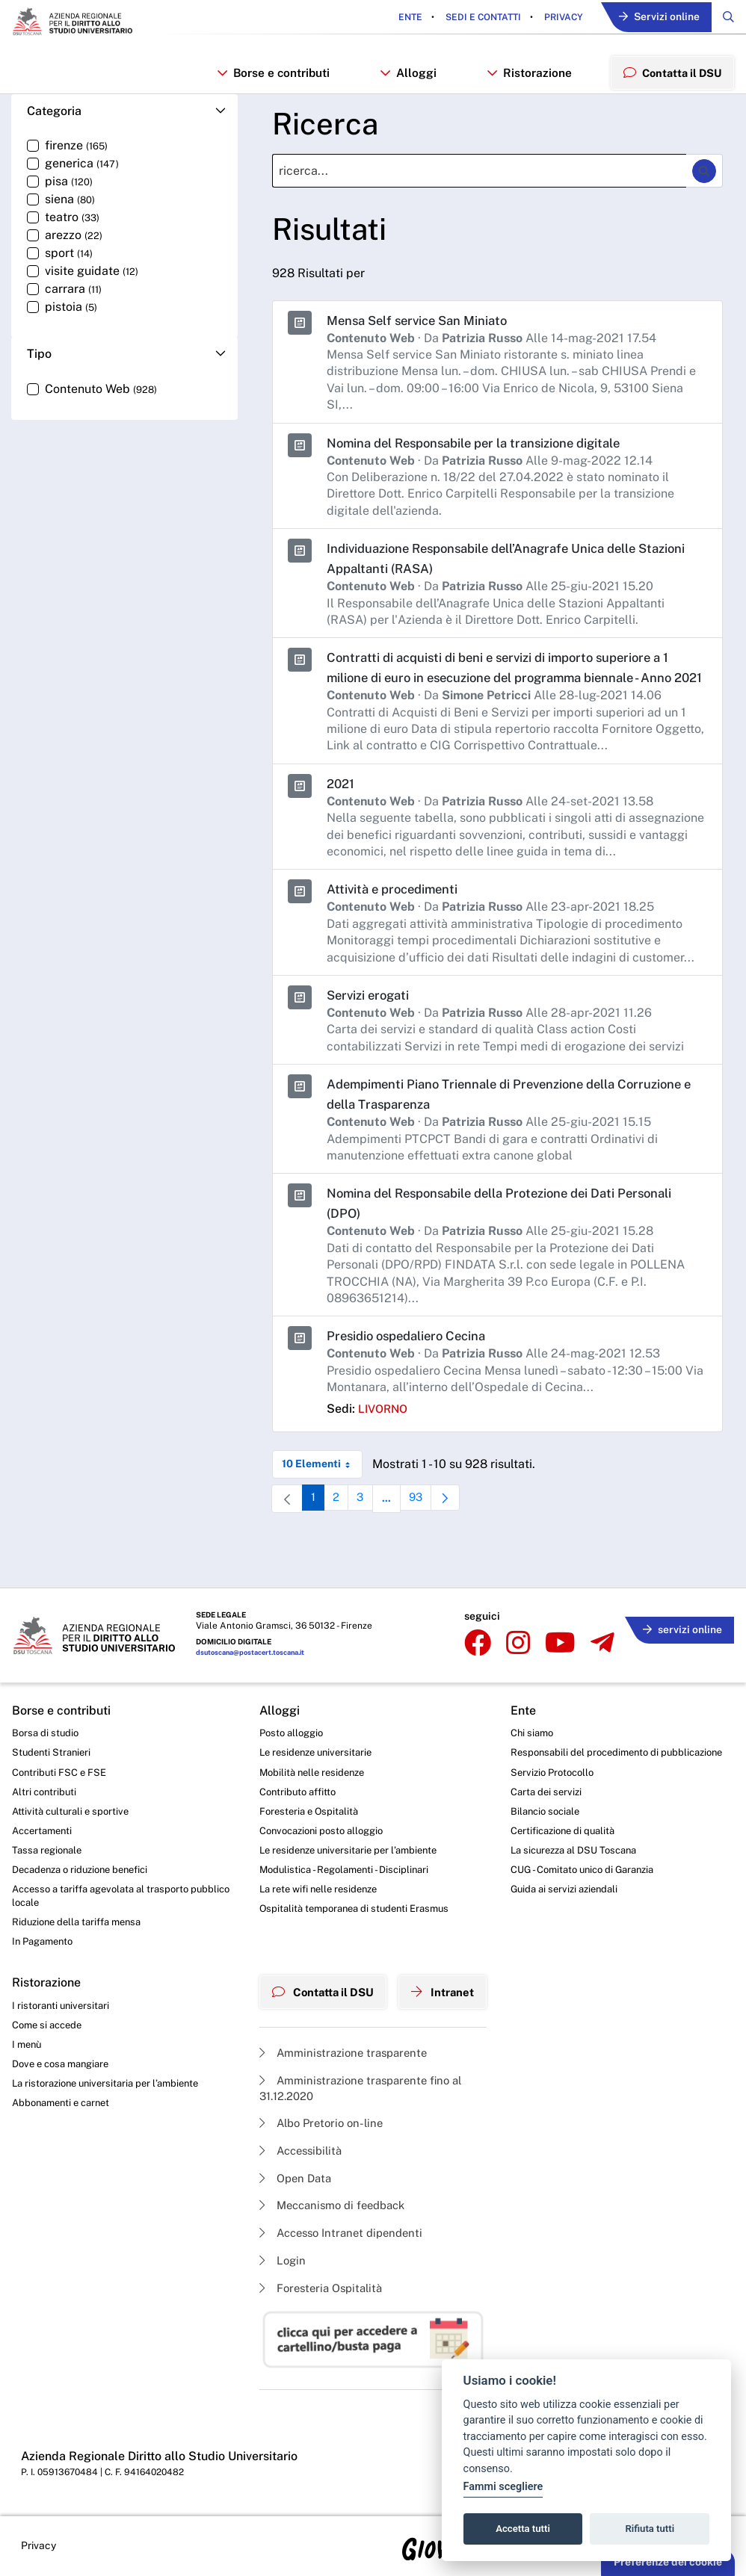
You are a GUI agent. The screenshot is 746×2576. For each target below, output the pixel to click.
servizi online (678, 1602)
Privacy (553, 18)
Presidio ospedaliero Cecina (414, 1364)
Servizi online (654, 18)
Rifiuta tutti (650, 2528)
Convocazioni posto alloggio (320, 1812)
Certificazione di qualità (574, 1827)
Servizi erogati (372, 1023)
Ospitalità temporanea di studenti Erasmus (353, 1895)
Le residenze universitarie (313, 1730)
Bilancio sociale (555, 1806)
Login (277, 2254)
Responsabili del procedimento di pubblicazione (596, 1737)
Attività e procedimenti (398, 918)
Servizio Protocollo (563, 1765)
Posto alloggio (287, 1709)
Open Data (291, 2168)
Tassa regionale (49, 1833)
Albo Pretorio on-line (319, 2111)
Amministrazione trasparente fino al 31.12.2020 (361, 2073)
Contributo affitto (294, 1771)
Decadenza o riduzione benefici (86, 1853)
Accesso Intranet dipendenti (340, 2226)
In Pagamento (45, 1930)
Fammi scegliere (503, 2486)
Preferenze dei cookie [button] (668, 2562)
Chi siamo (541, 1709)
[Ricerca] (479, 179)
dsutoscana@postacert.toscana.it (255, 1629)
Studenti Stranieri (53, 1730)
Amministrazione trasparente (342, 2037)
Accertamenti (45, 1812)
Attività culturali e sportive (73, 1792)
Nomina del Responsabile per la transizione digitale (487, 451)
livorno (385, 1438)
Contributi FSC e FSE (61, 1750)
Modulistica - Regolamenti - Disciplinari (342, 1853)
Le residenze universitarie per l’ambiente (348, 1833)
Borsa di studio (46, 1709)
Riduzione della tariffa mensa (82, 1909)
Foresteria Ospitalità (319, 2283)
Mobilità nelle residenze (309, 1750)
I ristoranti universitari (63, 1995)
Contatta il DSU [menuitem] (670, 76)
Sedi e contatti (473, 18)
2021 (342, 812)
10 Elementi (322, 1493)
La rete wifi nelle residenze (316, 1874)
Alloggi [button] (407, 77)
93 (428, 1530)
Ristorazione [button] (526, 77)
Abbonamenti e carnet (65, 2098)
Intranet (447, 1978)
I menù (28, 2036)
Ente (401, 18)
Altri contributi (45, 1771)
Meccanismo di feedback (331, 2197)
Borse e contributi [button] (273, 77)
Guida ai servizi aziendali (575, 1889)
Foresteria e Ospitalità (305, 1792)
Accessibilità (297, 2140)
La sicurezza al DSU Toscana (587, 1847)
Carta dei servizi (556, 1786)
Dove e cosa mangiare (65, 2056)
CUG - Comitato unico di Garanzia (595, 1868)
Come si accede (50, 2015)
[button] (124, 120)
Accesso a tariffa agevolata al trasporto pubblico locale (107, 1881)
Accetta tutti (523, 2528)
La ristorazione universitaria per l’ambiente (112, 2077)
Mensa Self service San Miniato (424, 328)
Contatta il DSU (321, 1978)
